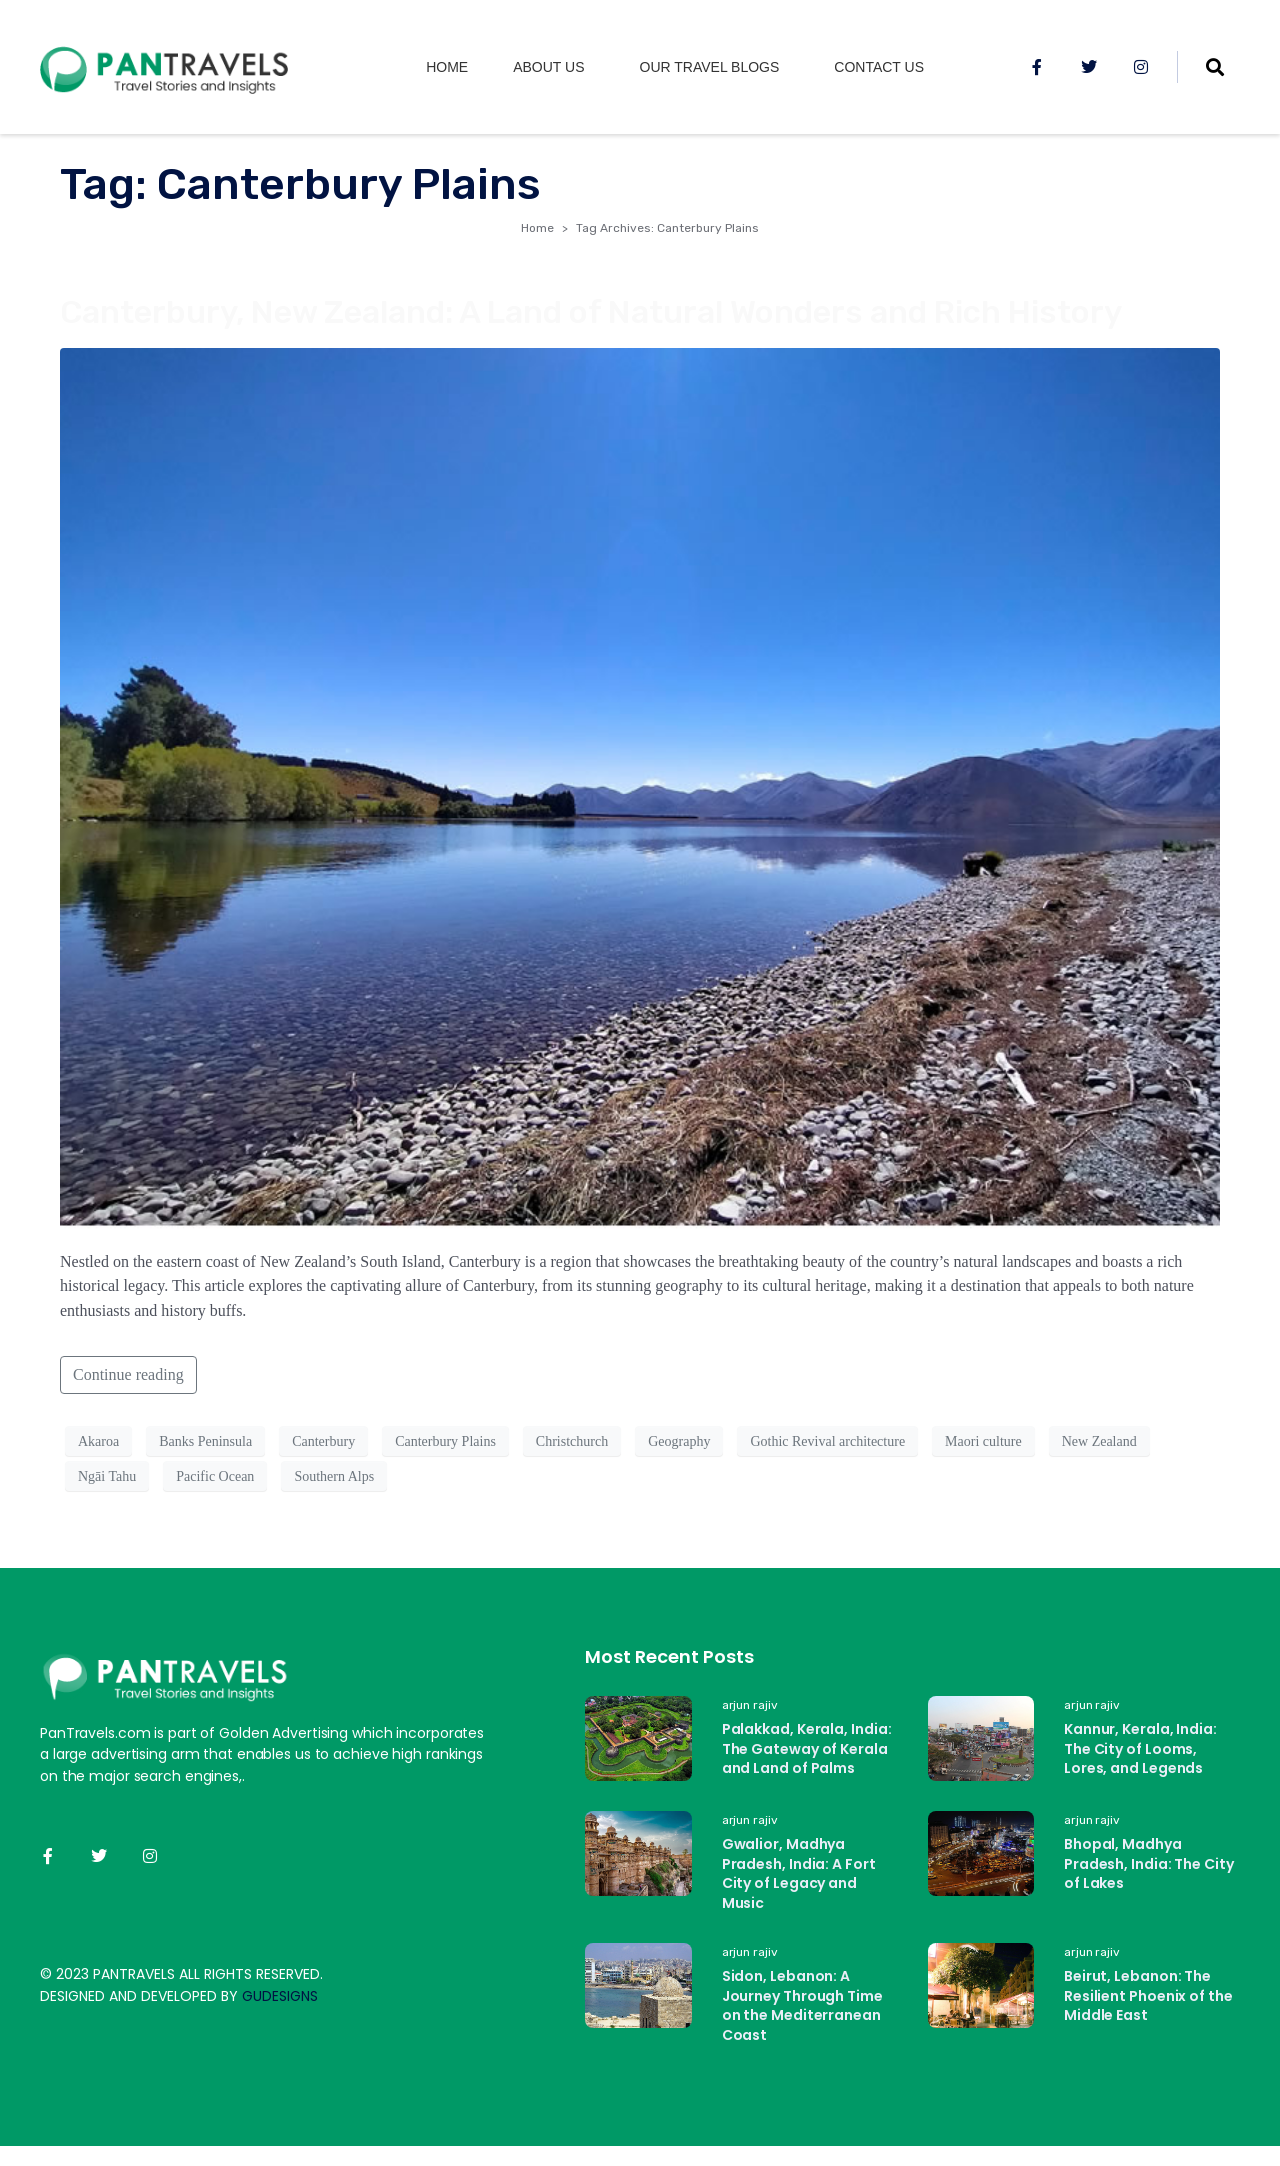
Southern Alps (334, 1476)
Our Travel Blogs (710, 67)
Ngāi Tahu (107, 1476)
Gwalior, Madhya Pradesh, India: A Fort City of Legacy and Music (799, 1873)
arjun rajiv (750, 1705)
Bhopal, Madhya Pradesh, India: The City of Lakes (1149, 1863)
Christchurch (572, 1441)
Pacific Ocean (215, 1476)
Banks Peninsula (205, 1441)
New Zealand (1099, 1441)
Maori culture (983, 1441)
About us (548, 67)
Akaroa (98, 1441)
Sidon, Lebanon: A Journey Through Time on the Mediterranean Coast (802, 2005)
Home (447, 67)
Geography (679, 1441)
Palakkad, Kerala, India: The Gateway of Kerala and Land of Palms (807, 1748)
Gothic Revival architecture (827, 1441)
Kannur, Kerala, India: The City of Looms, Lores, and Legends (1140, 1748)
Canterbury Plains (445, 1441)
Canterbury (323, 1441)
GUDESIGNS (280, 1996)
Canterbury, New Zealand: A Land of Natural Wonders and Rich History (591, 312)
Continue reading (128, 1374)
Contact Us (879, 67)
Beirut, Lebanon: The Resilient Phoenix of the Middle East (1148, 1995)
